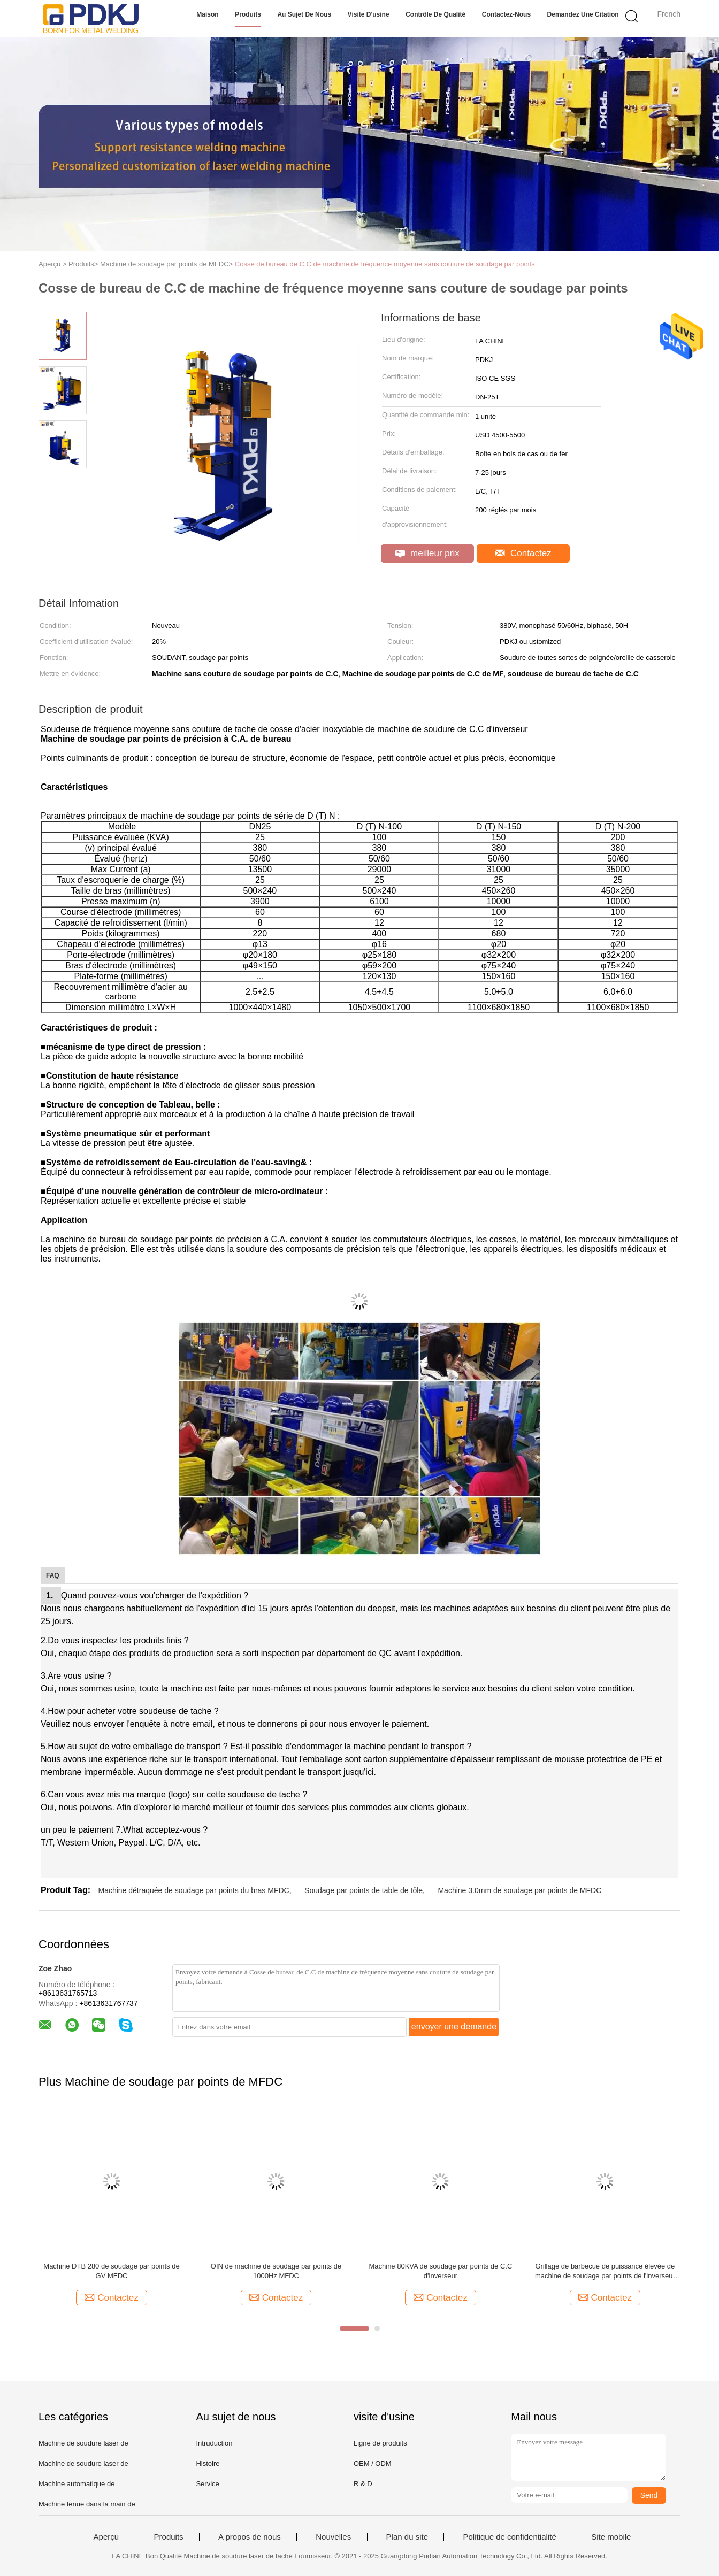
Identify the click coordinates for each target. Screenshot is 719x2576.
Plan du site (407, 2537)
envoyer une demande (453, 2026)
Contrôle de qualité (435, 14)
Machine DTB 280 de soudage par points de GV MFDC (111, 2271)
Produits (248, 14)
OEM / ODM (373, 2463)
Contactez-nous (506, 14)
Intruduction (214, 2443)
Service (207, 2484)
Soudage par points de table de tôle (363, 1890)
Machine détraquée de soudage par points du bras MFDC (193, 1890)
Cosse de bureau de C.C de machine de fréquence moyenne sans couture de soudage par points (385, 264)
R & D (363, 2484)
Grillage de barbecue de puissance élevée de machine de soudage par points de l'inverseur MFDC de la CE (605, 2271)
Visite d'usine (368, 14)
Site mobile (611, 2537)
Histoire (207, 2463)
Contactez (523, 553)
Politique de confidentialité (509, 2537)
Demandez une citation (583, 14)
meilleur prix (427, 553)
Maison (207, 14)
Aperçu (106, 2537)
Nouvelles (333, 2537)
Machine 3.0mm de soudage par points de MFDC (519, 1890)
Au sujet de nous (304, 14)
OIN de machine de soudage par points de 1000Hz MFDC (276, 2271)
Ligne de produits (380, 2443)
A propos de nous (249, 2537)
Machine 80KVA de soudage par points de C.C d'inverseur (440, 2271)
